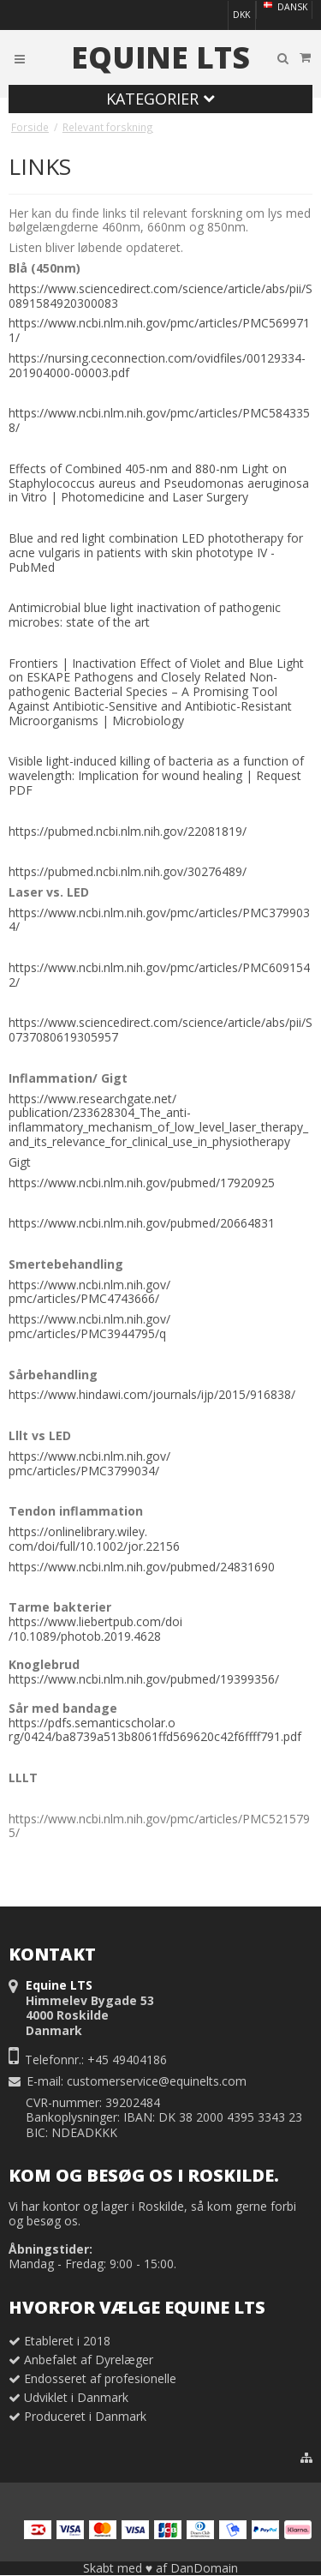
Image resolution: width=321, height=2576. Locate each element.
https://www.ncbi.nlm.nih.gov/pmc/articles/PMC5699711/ (159, 330)
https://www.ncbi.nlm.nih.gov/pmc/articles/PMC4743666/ (89, 1291)
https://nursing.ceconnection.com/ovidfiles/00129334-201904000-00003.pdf (157, 365)
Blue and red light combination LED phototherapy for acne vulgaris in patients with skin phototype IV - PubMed (156, 552)
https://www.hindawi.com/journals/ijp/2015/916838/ (152, 1394)
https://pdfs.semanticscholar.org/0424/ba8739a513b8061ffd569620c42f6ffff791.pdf (155, 1729)
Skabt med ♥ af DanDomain (160, 2568)
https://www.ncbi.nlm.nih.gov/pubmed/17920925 (142, 1182)
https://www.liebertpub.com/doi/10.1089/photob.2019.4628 (95, 1628)
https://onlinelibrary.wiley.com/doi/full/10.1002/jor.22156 (94, 1538)
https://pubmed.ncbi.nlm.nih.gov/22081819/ (128, 831)
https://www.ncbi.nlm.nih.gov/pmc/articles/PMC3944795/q (89, 1326)
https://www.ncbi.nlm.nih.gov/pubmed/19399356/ (144, 1679)
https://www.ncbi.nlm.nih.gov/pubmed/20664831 (142, 1223)
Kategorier (160, 98)
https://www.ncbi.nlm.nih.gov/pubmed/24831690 (142, 1566)
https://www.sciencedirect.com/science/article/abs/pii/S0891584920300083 (160, 295)
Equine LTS (160, 57)
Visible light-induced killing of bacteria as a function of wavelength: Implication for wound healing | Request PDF (156, 775)
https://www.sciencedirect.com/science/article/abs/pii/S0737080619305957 (160, 1029)
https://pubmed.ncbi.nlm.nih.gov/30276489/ (128, 871)
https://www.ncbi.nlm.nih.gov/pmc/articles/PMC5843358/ (159, 420)
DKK (241, 15)
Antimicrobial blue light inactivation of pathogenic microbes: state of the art (145, 614)
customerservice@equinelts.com (157, 2081)
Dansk (284, 7)
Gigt (20, 1162)
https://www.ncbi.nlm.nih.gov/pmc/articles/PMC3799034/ (159, 919)
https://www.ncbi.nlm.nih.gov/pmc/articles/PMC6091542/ (159, 974)
